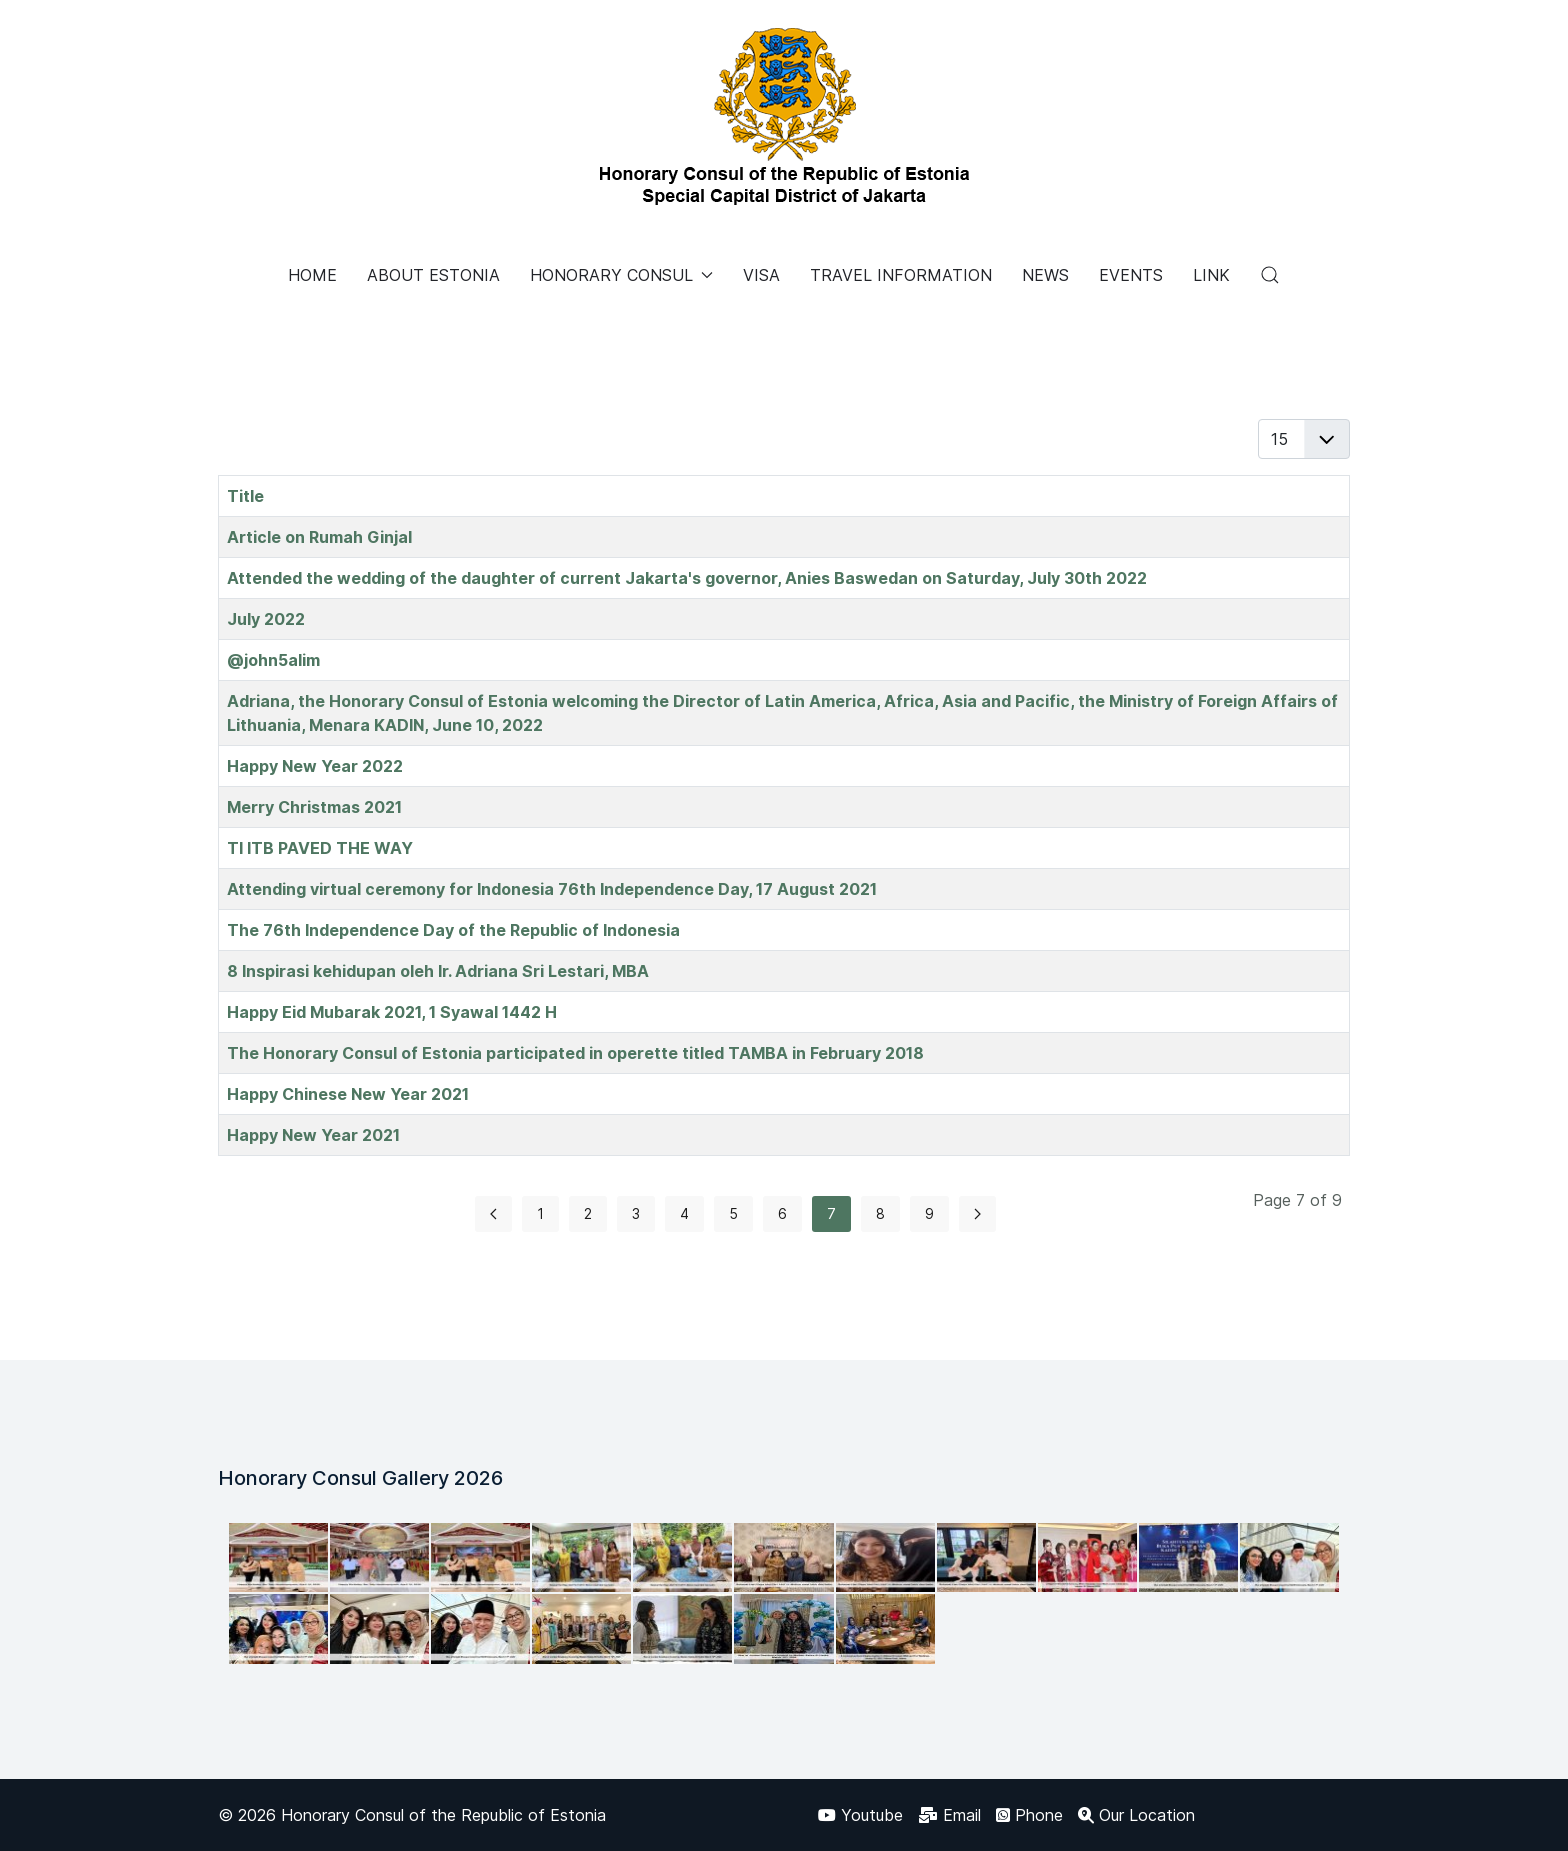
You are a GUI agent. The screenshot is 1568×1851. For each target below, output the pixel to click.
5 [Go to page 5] (733, 1213)
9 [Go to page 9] (929, 1213)
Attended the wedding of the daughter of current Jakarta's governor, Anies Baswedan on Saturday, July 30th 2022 (687, 578)
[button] (1270, 275)
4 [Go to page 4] (684, 1213)
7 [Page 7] (831, 1213)
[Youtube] (860, 1815)
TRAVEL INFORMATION (901, 275)
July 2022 (266, 619)
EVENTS (1131, 275)
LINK (1211, 275)
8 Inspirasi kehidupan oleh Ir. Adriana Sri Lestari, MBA (438, 971)
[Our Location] (1136, 1815)
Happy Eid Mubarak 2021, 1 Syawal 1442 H (392, 1012)
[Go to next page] (977, 1214)
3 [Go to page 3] (636, 1213)
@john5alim (273, 660)
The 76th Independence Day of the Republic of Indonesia (453, 930)
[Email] (949, 1815)
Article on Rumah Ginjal (319, 537)
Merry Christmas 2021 (314, 807)
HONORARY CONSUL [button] (621, 275)
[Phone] (1029, 1815)
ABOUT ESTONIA (433, 275)
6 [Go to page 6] (782, 1213)
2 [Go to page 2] (588, 1213)
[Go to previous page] (493, 1214)
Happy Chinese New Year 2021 (348, 1094)
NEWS (1045, 275)
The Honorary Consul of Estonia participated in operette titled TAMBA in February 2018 (575, 1053)
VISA (761, 275)
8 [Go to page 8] (880, 1213)
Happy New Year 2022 (315, 766)
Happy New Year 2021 (313, 1135)
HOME (312, 275)
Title (245, 496)
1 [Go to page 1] (540, 1213)
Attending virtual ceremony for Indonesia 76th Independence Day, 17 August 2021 (552, 889)
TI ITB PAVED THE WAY (320, 848)
